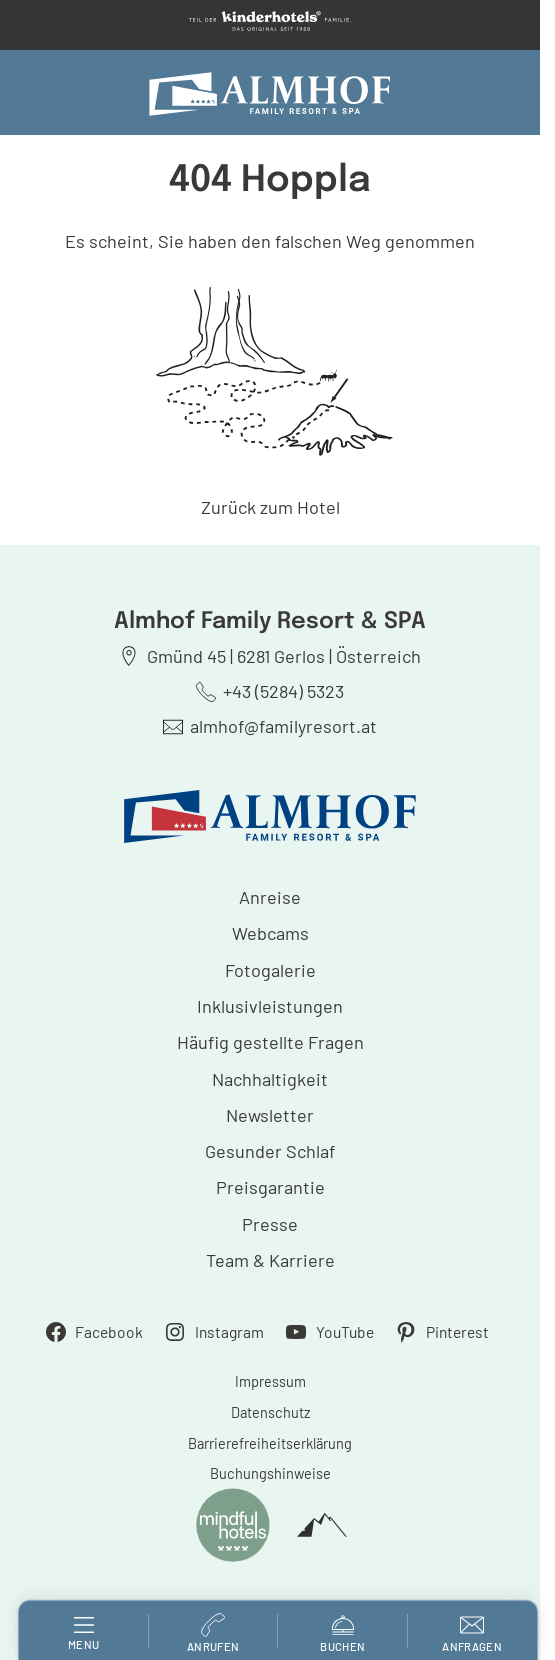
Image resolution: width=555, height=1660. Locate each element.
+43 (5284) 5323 (283, 691)
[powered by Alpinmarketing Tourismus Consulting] (322, 1525)
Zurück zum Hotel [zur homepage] (270, 507)
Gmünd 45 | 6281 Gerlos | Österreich (284, 656)
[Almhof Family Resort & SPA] (270, 94)
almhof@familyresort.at (283, 726)
